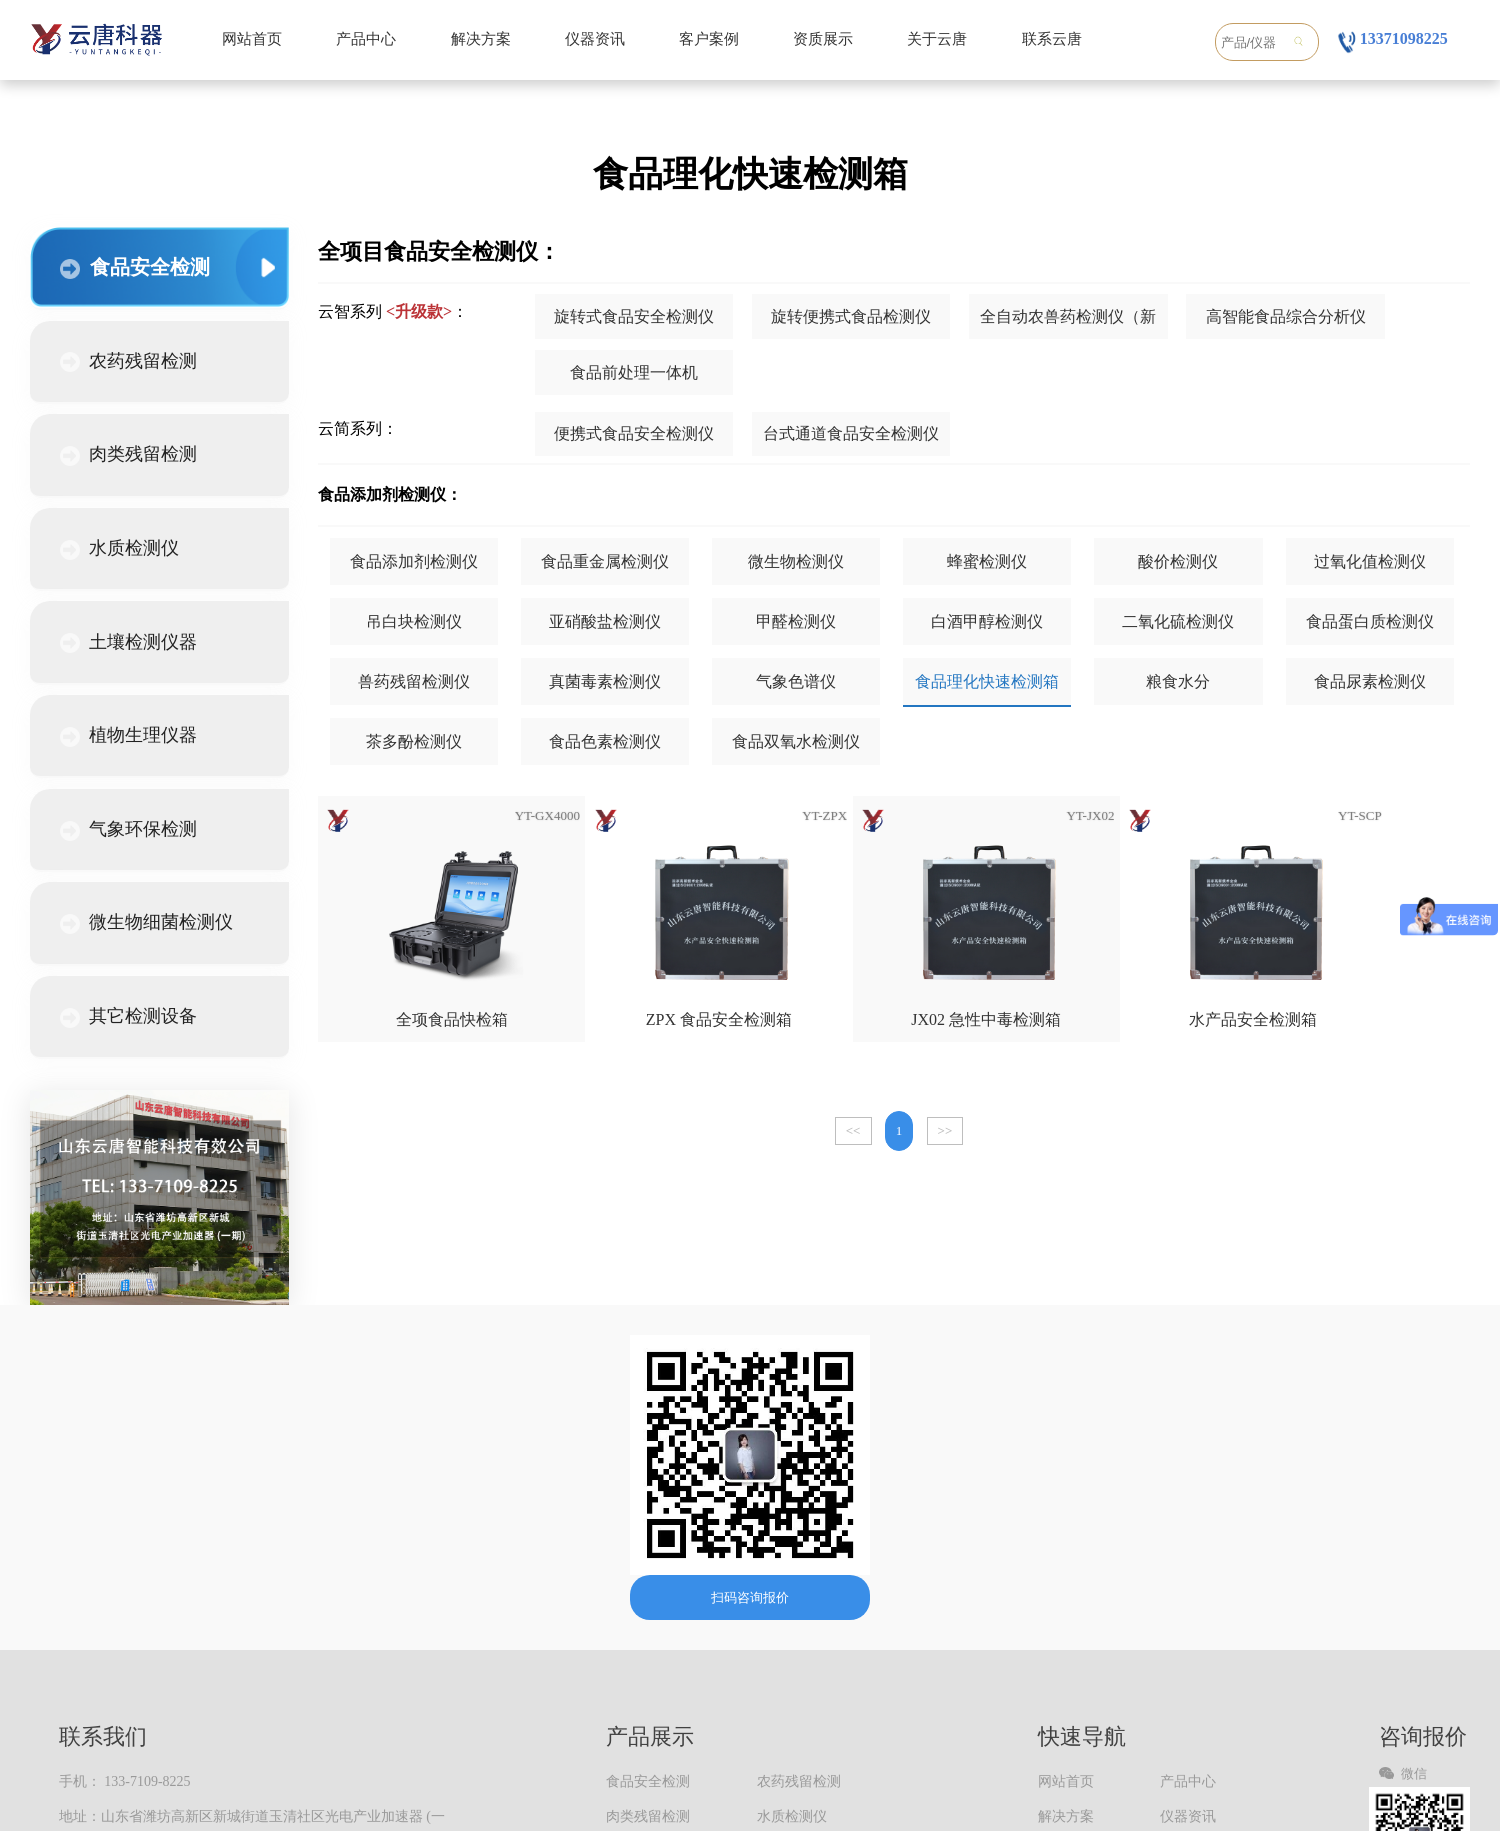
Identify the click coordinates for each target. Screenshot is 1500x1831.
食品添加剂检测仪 (414, 561)
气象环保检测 (128, 830)
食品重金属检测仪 (605, 561)
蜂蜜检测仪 (987, 561)
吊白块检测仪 (414, 621)
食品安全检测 (135, 267)
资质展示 (823, 39)
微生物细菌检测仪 (146, 923)
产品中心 (366, 39)
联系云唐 (1052, 39)
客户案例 (709, 39)
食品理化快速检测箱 (987, 681)
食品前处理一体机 (634, 372)
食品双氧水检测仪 (796, 741)
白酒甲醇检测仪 (987, 621)
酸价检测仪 (1178, 561)
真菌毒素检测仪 (605, 681)
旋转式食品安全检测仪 (634, 316)
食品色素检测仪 (605, 741)
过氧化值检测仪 (1370, 561)
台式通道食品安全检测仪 (851, 433)
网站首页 (252, 39)
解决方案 (481, 39)
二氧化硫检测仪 (1178, 621)
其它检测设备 (128, 1017)
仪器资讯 (595, 39)
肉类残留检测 (128, 455)
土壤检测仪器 (128, 643)
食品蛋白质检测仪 (1370, 621)
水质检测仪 (119, 549)
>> (945, 1130)
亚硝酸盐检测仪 (605, 621)
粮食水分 (1178, 681)
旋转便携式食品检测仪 (851, 316)
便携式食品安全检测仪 (634, 433)
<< (853, 1130)
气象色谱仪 (796, 681)
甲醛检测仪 (796, 621)
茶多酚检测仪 (414, 741)
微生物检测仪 (796, 561)
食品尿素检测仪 (1370, 681)
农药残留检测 (128, 362)
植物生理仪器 (128, 736)
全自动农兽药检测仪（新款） (1068, 324)
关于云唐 (937, 39)
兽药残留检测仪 (414, 681)
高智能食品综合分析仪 (1286, 316)
